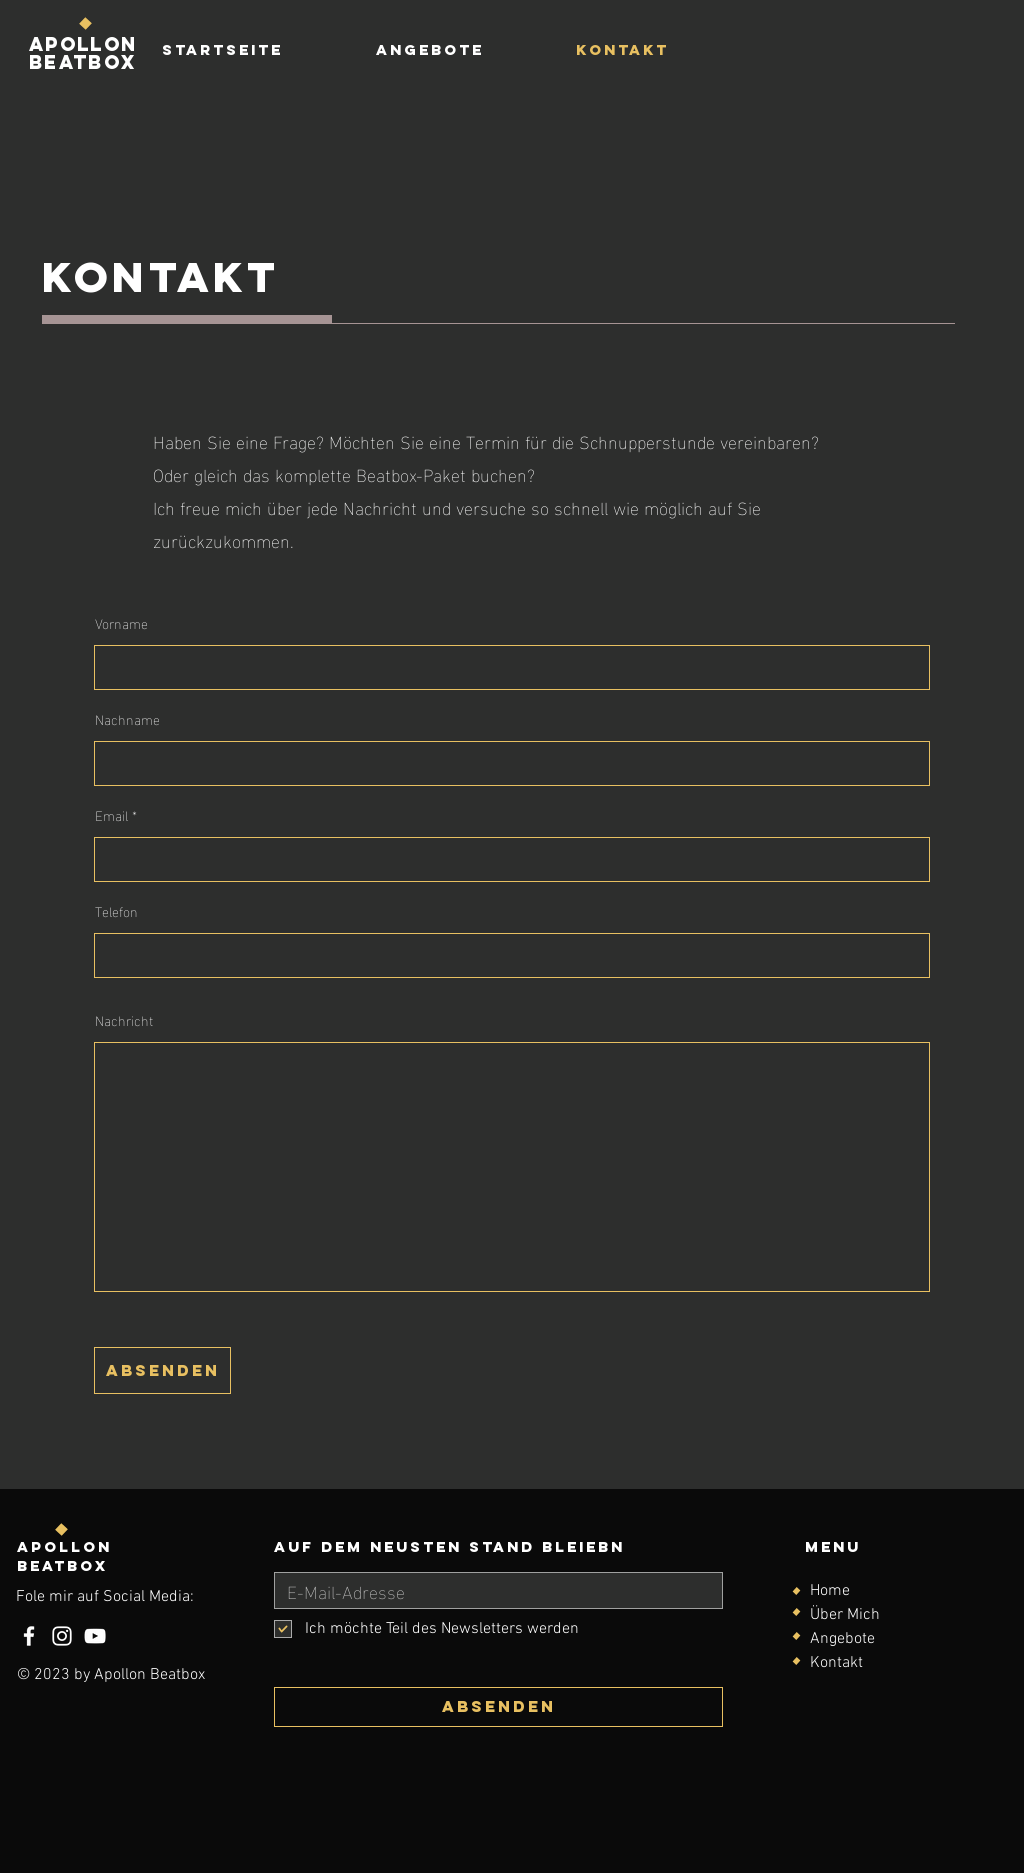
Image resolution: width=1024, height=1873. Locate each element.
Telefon (116, 911)
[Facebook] (29, 1636)
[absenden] (162, 1370)
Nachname (127, 719)
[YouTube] (95, 1636)
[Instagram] (62, 1636)
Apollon (64, 1546)
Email (111, 815)
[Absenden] (498, 1707)
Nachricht (124, 1020)
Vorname (121, 623)
